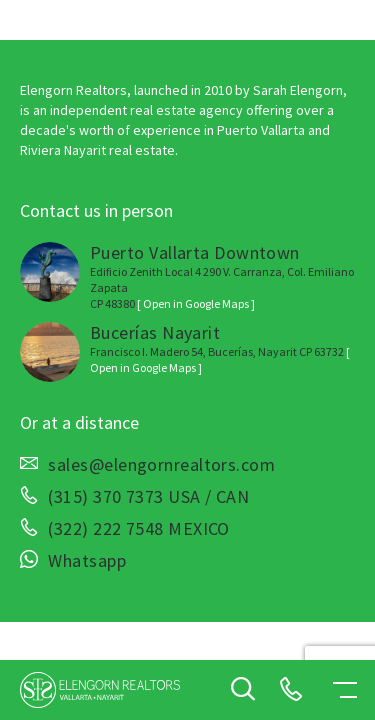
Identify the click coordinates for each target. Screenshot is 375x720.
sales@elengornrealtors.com (161, 465)
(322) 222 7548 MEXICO (138, 529)
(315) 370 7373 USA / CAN (148, 497)
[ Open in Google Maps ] (196, 303)
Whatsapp (87, 561)
